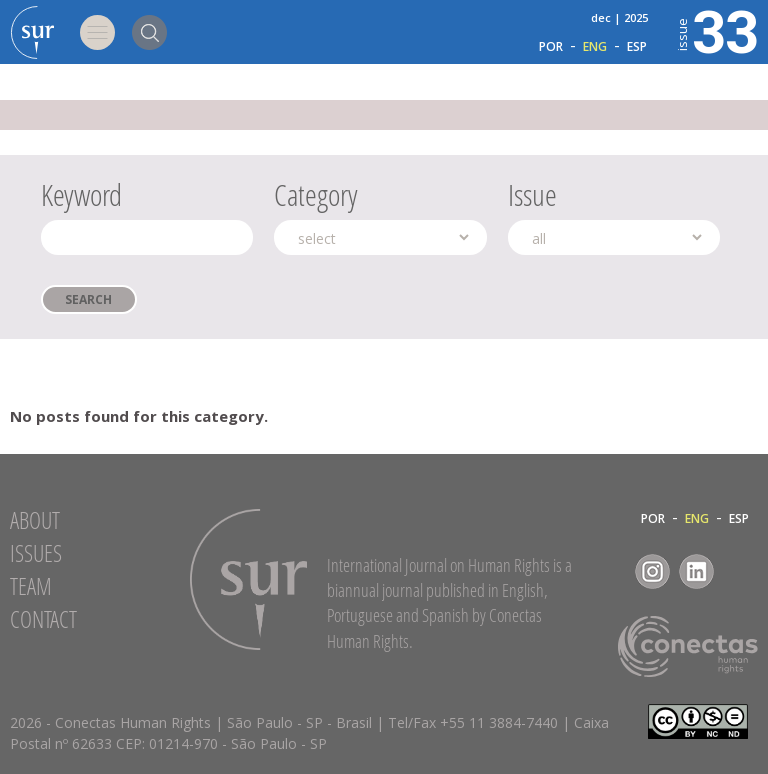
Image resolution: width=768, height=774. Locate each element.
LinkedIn (696, 571)
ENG (595, 47)
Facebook (608, 571)
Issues (36, 553)
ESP (637, 47)
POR (551, 47)
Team (31, 586)
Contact (43, 619)
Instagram (652, 571)
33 (716, 30)
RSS (740, 571)
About (35, 520)
